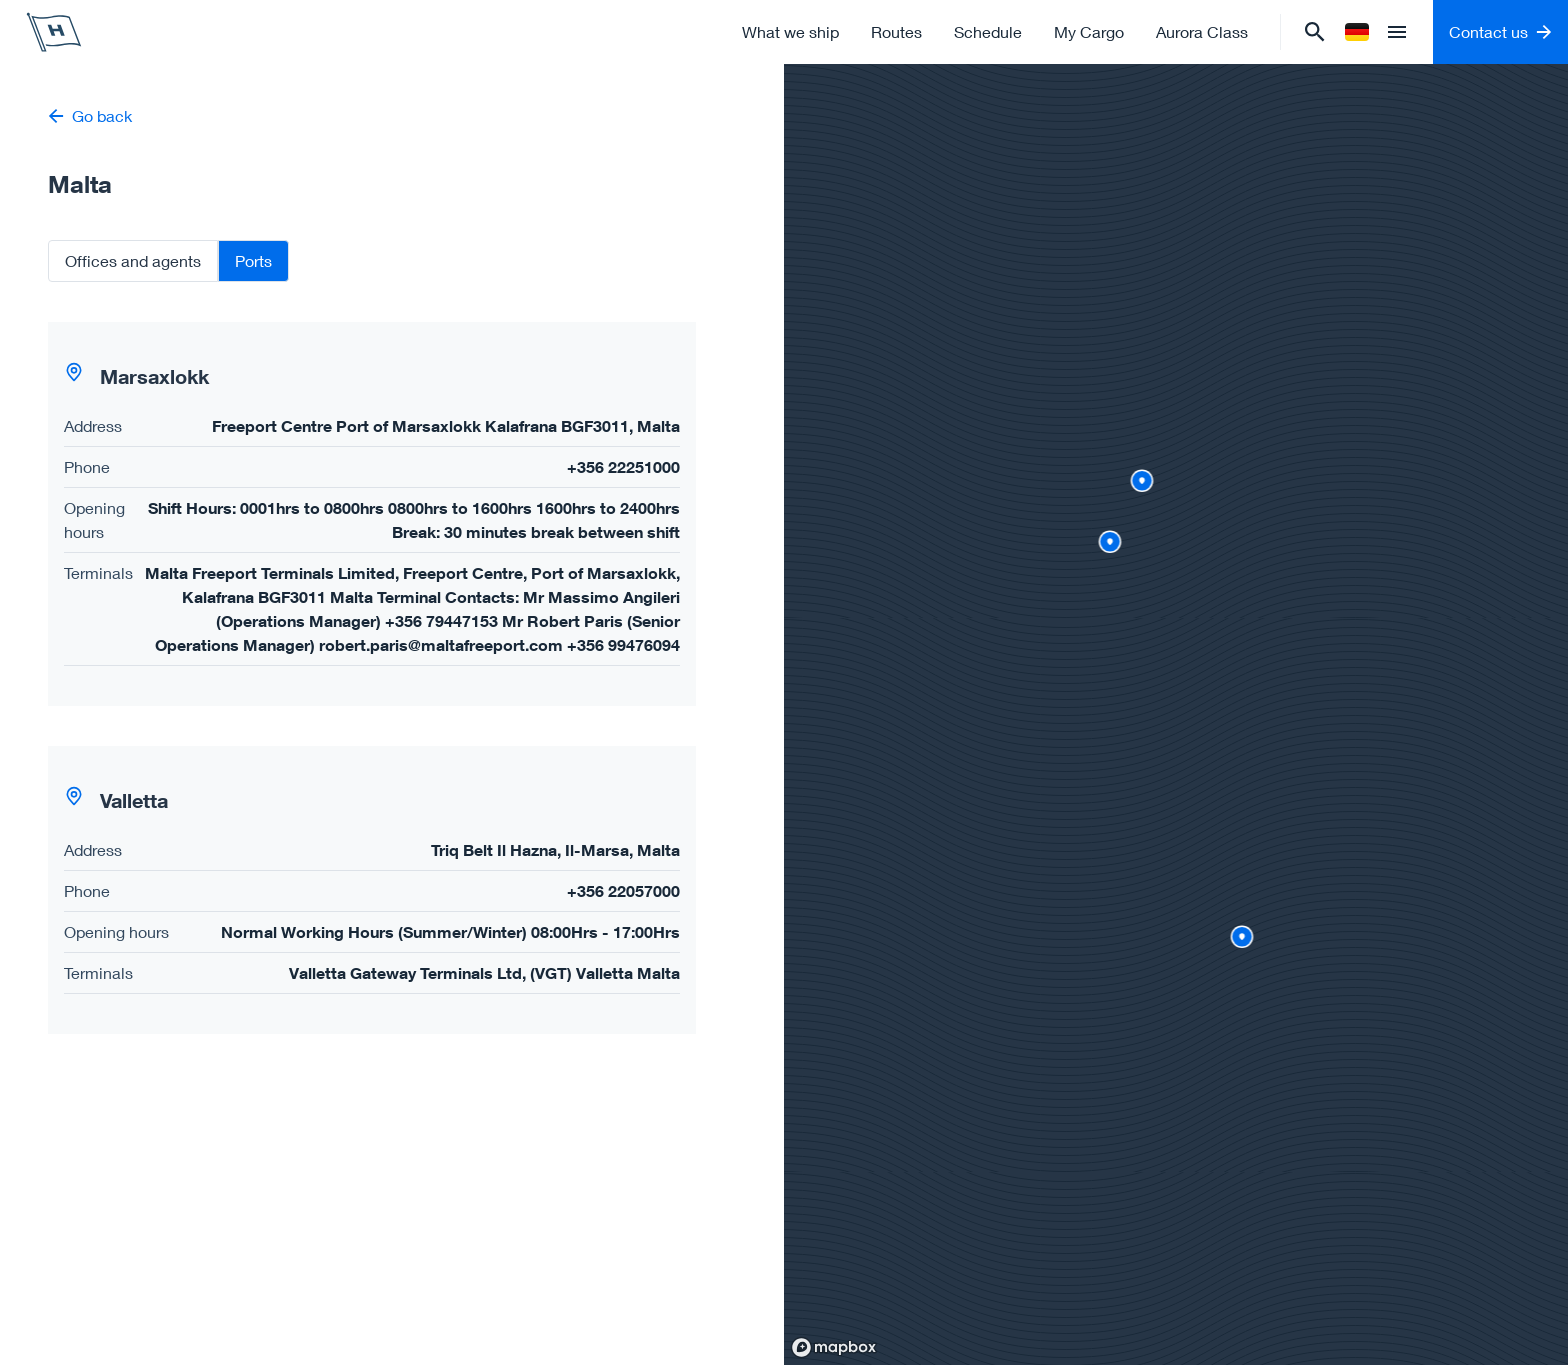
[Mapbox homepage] (834, 1347)
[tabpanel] (392, 678)
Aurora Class (1202, 31)
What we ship (790, 31)
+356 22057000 (623, 890)
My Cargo (1089, 31)
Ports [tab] (253, 260)
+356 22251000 (623, 466)
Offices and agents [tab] (133, 260)
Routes (896, 31)
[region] (1176, 714)
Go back (90, 115)
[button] (372, 514)
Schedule (988, 31)
